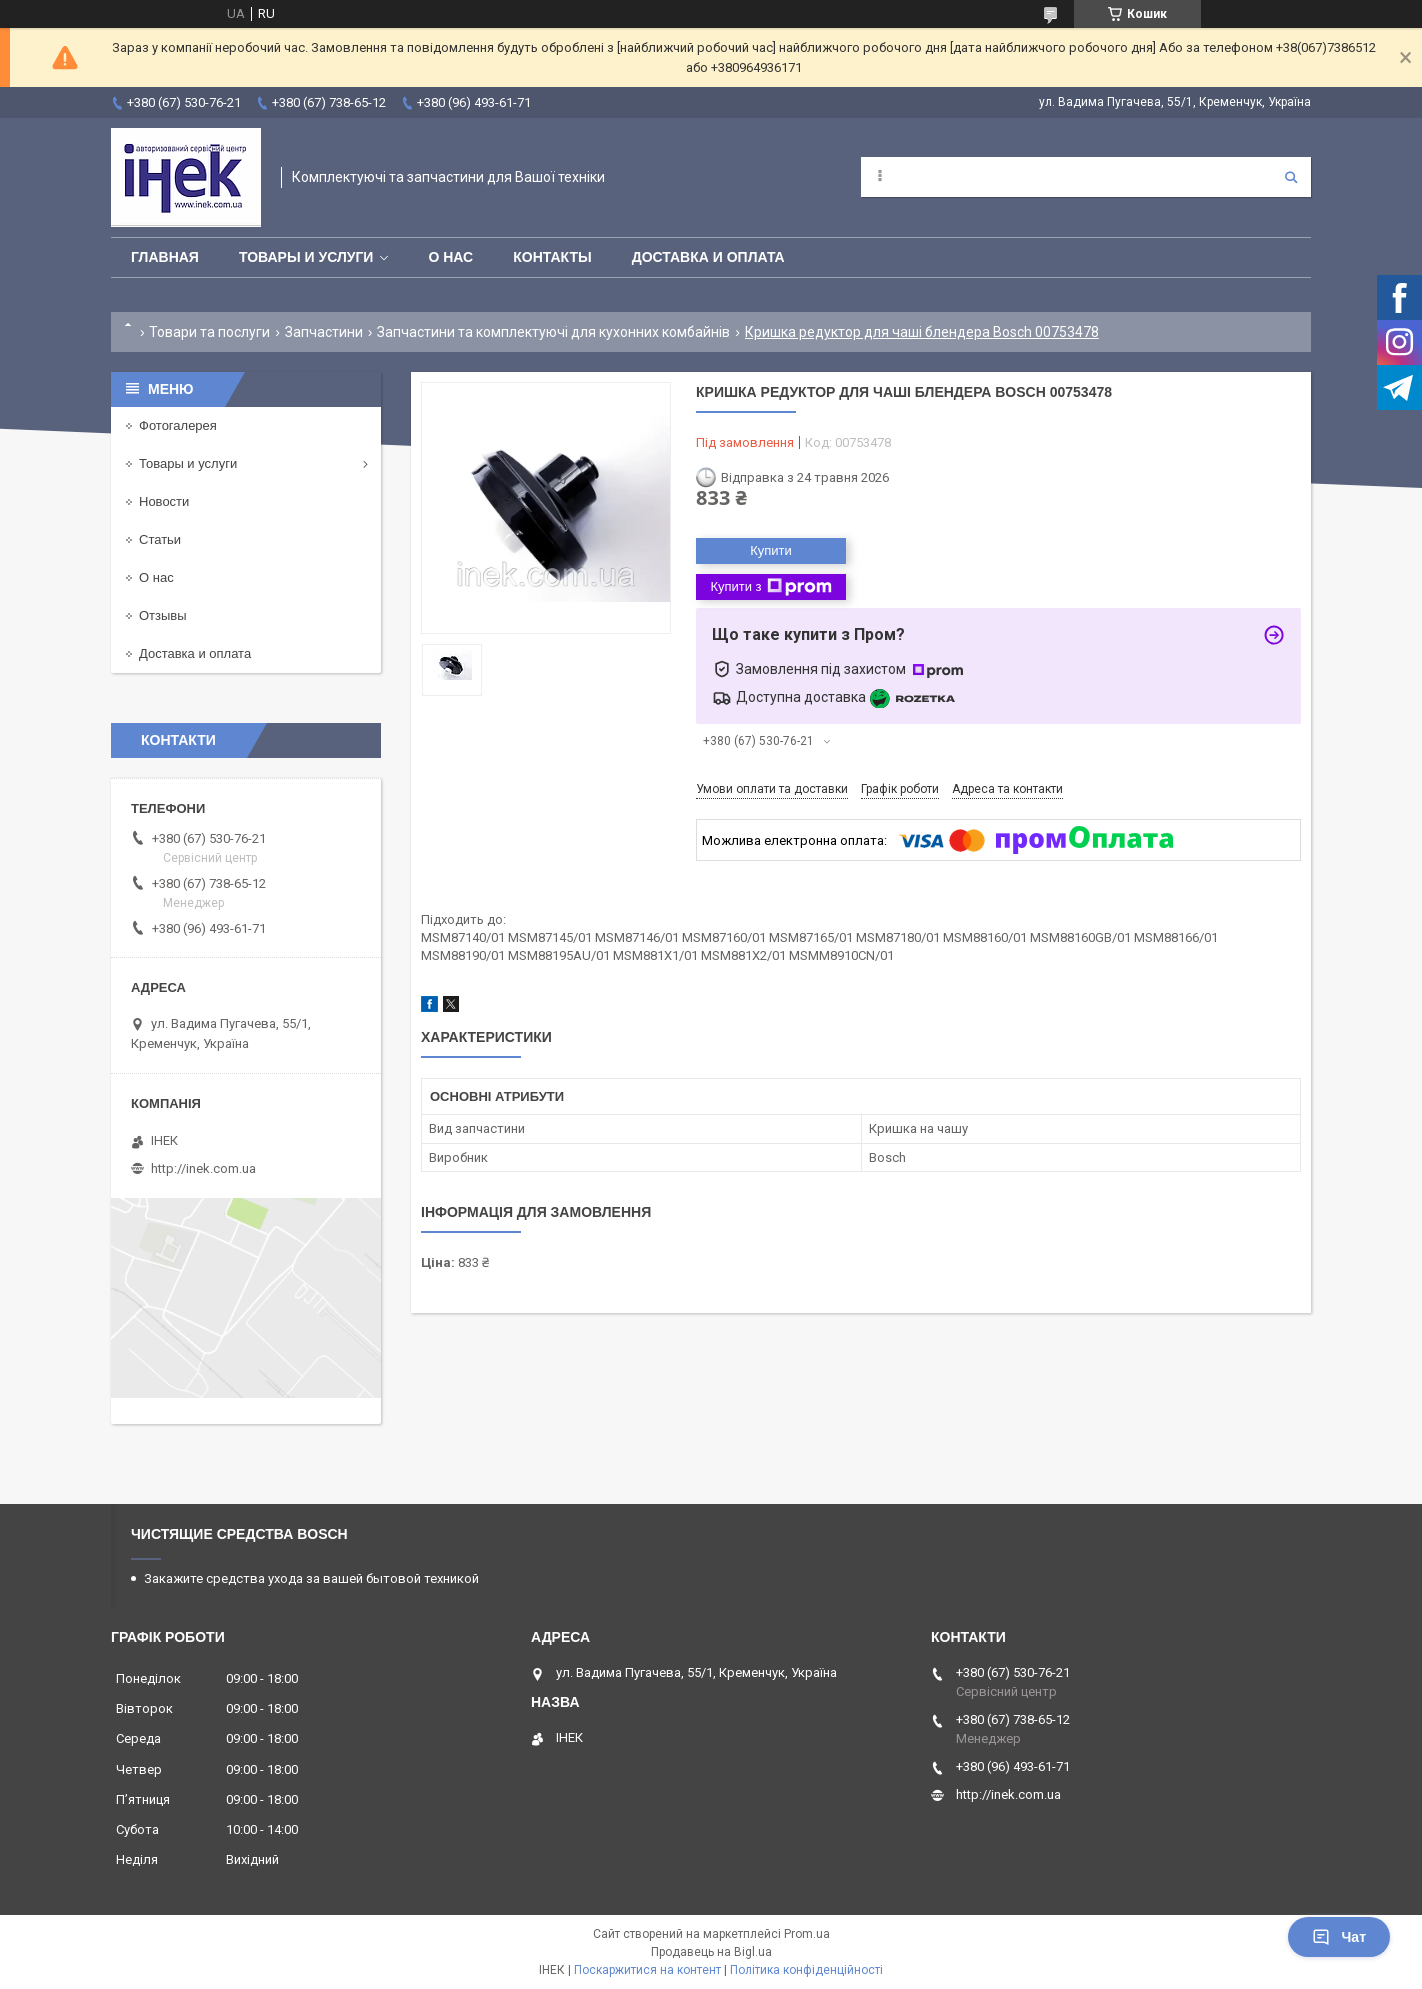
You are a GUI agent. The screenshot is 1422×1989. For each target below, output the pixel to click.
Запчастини (324, 332)
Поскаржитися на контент (647, 1970)
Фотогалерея (178, 425)
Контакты (552, 257)
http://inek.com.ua (203, 1168)
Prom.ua (807, 1934)
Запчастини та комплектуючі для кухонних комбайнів (553, 332)
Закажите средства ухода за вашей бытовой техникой (311, 1578)
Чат (1339, 1937)
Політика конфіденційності (806, 1970)
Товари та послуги (209, 332)
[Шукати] (1291, 177)
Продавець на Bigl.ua (711, 1952)
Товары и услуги (306, 257)
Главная (165, 257)
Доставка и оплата (708, 257)
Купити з (770, 587)
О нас (450, 257)
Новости (164, 501)
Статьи (160, 539)
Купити (771, 550)
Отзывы (163, 615)
